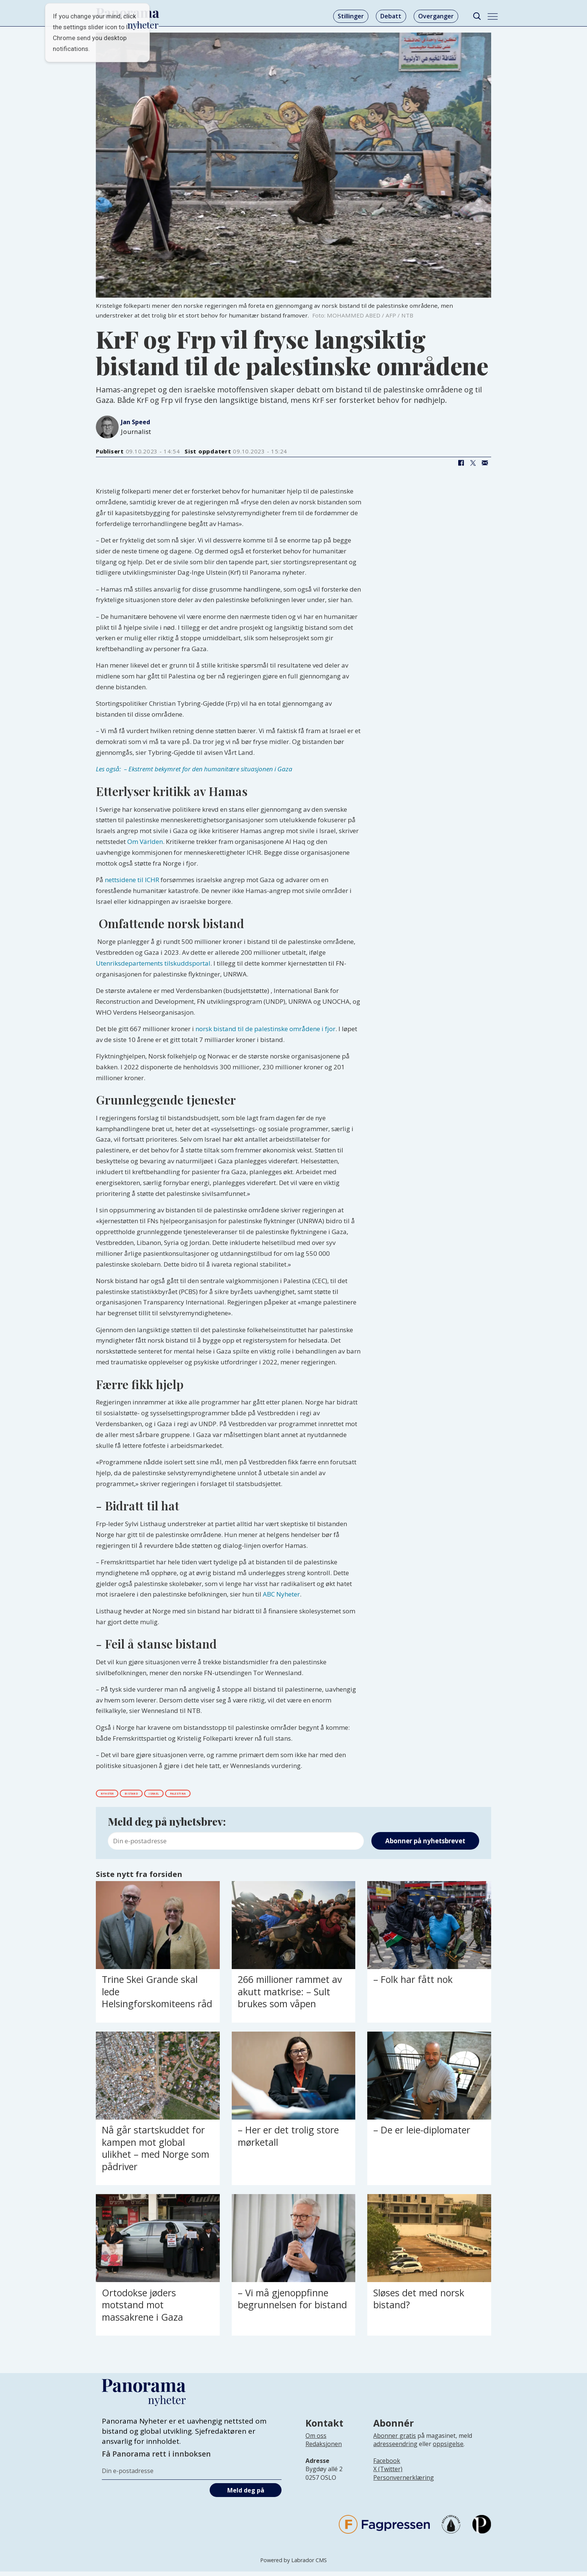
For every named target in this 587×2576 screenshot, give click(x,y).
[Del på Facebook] (460, 462)
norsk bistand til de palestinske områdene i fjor (265, 1028)
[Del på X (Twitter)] (472, 462)
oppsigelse (448, 2449)
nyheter (118, 1794)
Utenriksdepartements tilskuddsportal (153, 963)
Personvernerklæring (403, 2482)
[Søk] (476, 16)
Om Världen (145, 841)
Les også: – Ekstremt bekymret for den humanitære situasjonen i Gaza (194, 769)
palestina (248, 1794)
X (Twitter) (387, 2474)
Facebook (386, 2465)
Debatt (390, 16)
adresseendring (395, 2449)
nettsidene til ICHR (132, 879)
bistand (162, 1794)
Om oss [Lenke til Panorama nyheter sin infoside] (315, 2440)
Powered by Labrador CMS (293, 2565)
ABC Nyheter (281, 1594)
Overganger (436, 16)
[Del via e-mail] (484, 462)
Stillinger (351, 16)
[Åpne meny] (493, 16)
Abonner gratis (394, 2440)
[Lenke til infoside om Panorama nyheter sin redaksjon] (323, 2455)
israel (203, 1794)
